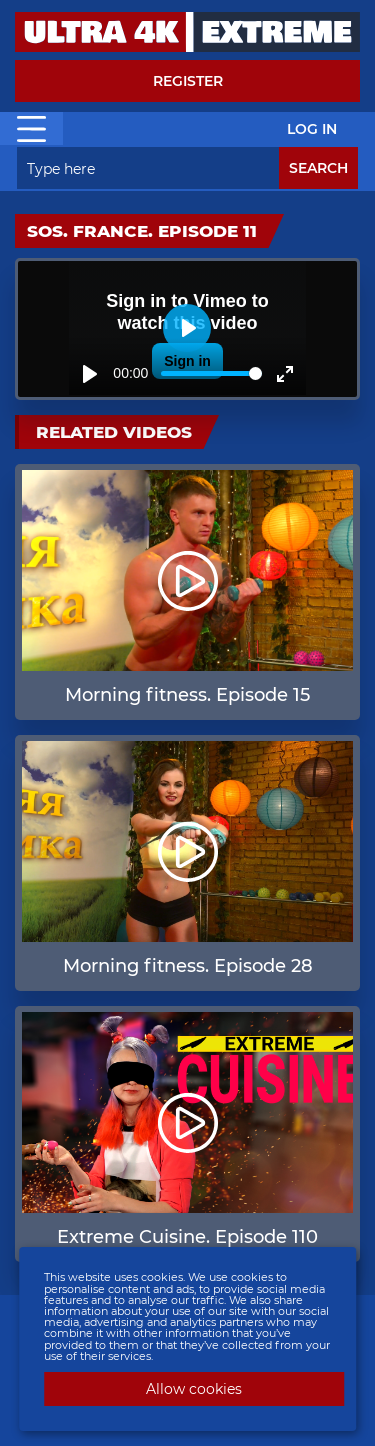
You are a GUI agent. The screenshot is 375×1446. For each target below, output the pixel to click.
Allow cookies (194, 1389)
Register (188, 81)
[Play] (90, 374)
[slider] (211, 373)
